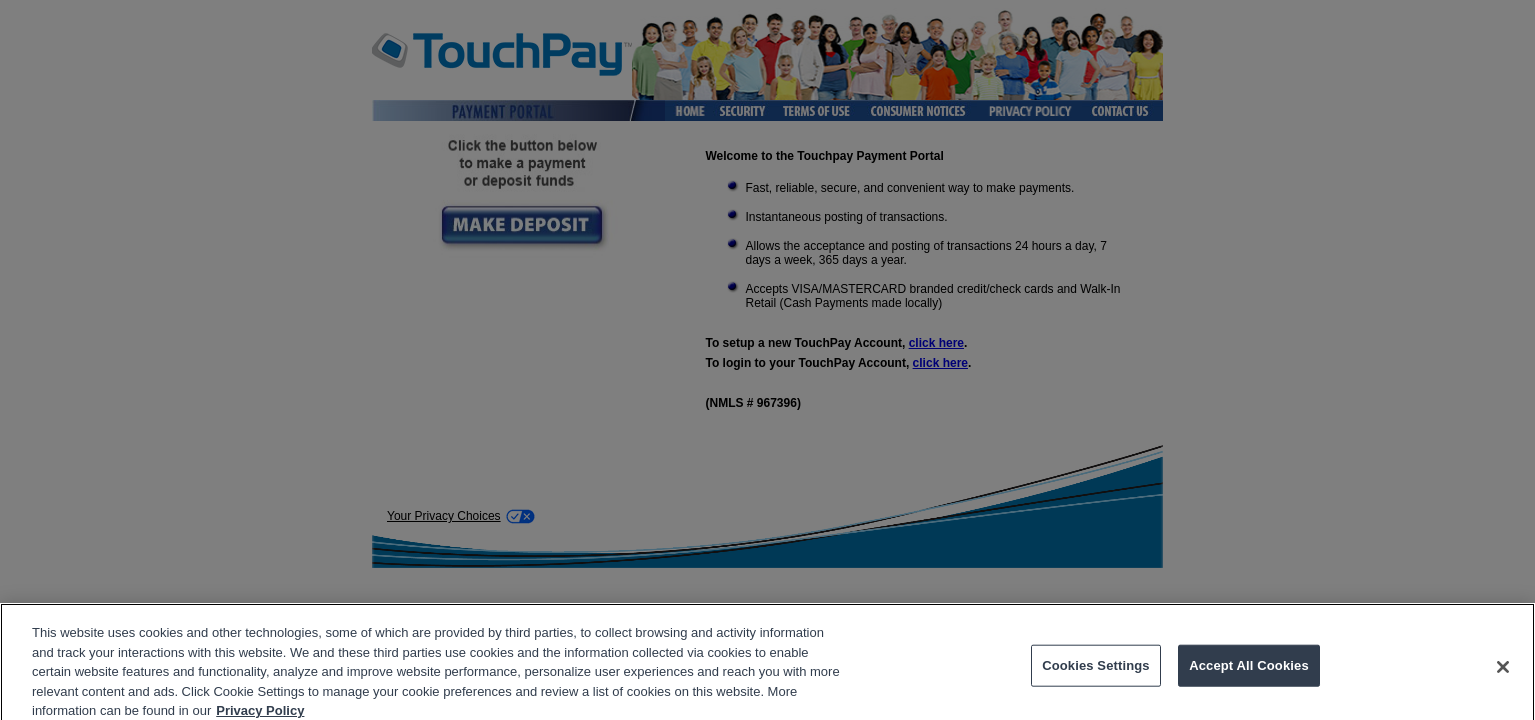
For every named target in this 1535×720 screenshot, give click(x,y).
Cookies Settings (1096, 671)
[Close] (1503, 673)
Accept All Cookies (1249, 671)
